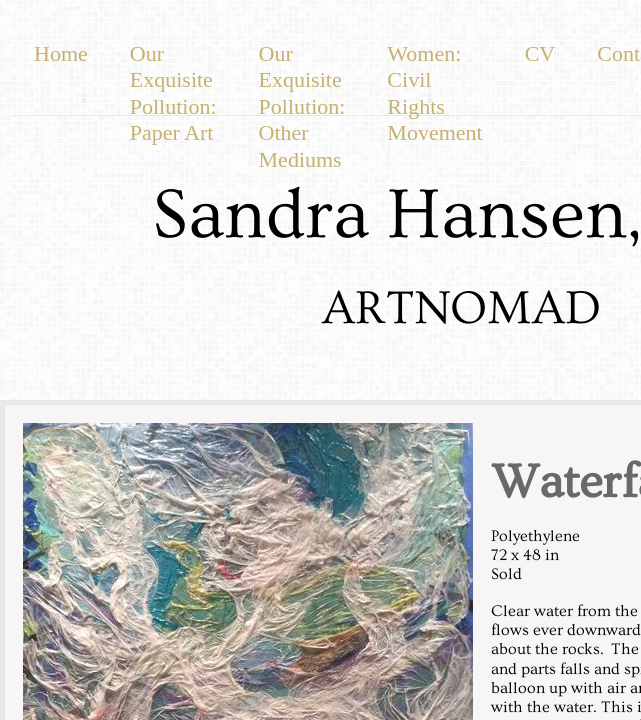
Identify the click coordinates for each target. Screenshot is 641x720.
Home (61, 53)
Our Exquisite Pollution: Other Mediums (302, 106)
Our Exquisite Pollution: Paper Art (173, 93)
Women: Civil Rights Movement (434, 93)
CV (540, 53)
